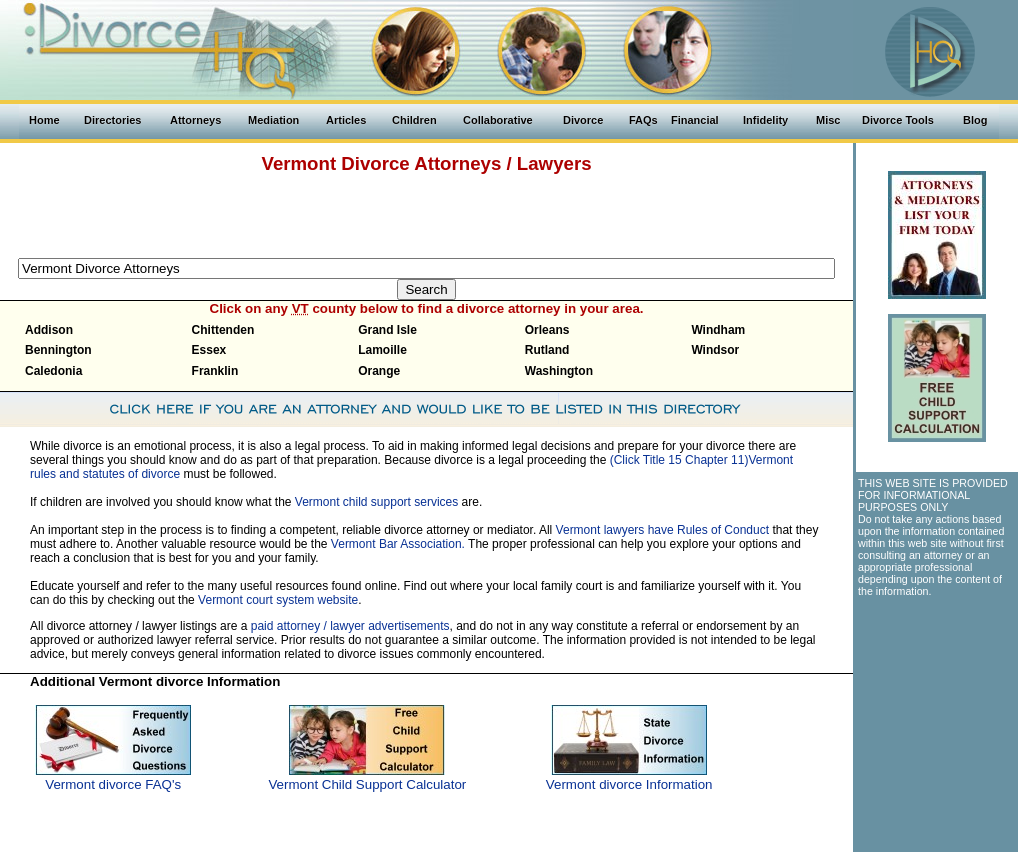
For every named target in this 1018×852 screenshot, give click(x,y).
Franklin (215, 371)
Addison (49, 330)
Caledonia (53, 371)
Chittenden (223, 330)
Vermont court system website (278, 600)
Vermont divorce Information (629, 784)
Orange (379, 371)
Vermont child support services (376, 502)
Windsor (715, 350)
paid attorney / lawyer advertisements (350, 626)
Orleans (547, 330)
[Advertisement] (427, 213)
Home (44, 120)
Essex (209, 350)
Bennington (58, 350)
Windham (718, 330)
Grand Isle (387, 330)
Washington (559, 371)
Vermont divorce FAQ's (113, 784)
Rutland (547, 350)
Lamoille (382, 350)
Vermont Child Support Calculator (367, 784)
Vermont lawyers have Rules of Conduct (662, 530)
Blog (975, 120)
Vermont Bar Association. (398, 544)
